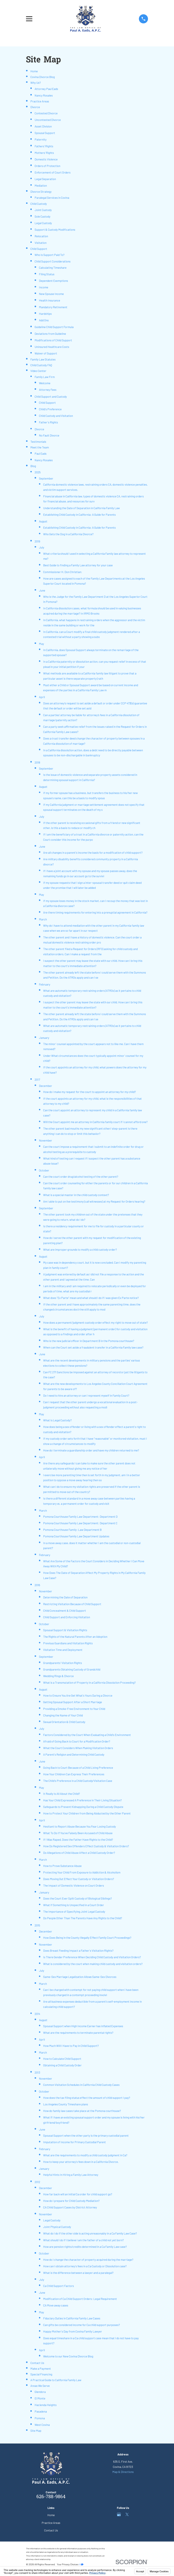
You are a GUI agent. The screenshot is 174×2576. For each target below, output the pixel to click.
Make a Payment (40, 2368)
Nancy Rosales (44, 95)
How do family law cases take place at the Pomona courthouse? (82, 2110)
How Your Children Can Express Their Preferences (73, 1774)
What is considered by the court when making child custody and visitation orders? (93, 1963)
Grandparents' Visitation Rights (62, 1662)
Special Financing (41, 2374)
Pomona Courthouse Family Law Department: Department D (80, 1516)
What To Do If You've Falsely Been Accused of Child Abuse (78, 1833)
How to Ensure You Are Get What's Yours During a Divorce (77, 1695)
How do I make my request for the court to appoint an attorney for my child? (89, 1091)
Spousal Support (45, 133)
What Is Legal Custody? (57, 1420)
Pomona (40, 2418)
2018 (37, 762)
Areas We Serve (40, 2385)
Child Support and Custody (51, 396)
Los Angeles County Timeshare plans (65, 2104)
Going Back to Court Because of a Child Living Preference (78, 1767)
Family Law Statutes (43, 359)
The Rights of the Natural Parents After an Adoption (75, 1636)
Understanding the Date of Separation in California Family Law (81, 508)
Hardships (45, 313)
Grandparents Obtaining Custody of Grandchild (71, 1669)
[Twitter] (127, 2514)
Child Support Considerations (53, 261)
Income (43, 287)
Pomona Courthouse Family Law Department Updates (76, 1536)
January (44, 1037)
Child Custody (38, 203)
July (41, 547)
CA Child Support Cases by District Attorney (70, 2207)
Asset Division (43, 126)
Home (34, 71)
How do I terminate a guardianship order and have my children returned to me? (91, 1450)
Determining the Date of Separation (65, 1597)
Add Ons (44, 320)
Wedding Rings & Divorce (58, 1676)
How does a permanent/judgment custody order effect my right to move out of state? (95, 1322)
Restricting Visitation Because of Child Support (72, 1604)
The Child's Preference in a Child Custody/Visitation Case (77, 1780)
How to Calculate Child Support (62, 2058)
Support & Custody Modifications (55, 229)
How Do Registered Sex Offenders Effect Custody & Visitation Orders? (86, 1846)
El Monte (40, 2398)
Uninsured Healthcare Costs (52, 346)
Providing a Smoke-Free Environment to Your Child (74, 1708)
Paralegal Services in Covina (52, 197)
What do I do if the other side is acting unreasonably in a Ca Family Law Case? (90, 2233)
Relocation (41, 236)
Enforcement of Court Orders (53, 172)
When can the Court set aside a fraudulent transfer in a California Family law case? (93, 1347)
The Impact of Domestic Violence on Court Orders (73, 1885)
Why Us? (35, 82)
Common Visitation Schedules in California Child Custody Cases (81, 2084)
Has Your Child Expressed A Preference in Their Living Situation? (82, 1800)
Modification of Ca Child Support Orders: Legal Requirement (80, 2298)
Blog (33, 466)
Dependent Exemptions (53, 280)
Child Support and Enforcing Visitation (66, 1617)
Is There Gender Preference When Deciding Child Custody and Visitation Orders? (92, 1957)
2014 (37, 2013)
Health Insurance (49, 300)
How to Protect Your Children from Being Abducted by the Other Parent (87, 1813)
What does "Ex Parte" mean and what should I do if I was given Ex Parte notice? (91, 1297)
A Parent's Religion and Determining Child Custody (73, 1754)
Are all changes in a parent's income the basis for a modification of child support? (93, 852)
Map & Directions (123, 2471)
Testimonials (38, 441)
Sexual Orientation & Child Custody (64, 1721)
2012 (37, 2182)
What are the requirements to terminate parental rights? (78, 2032)
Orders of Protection (47, 165)
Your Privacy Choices (70, 2564)
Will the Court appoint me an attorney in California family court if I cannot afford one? (95, 1122)
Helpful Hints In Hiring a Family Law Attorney (70, 2174)
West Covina (42, 2424)
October (44, 1170)
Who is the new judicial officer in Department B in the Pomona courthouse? (88, 1340)
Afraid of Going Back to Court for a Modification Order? (76, 1741)
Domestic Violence (46, 159)
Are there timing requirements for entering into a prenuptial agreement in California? (95, 912)
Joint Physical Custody (57, 2226)
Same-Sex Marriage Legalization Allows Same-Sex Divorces (79, 1976)
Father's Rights (48, 422)
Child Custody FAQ (41, 365)
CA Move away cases (55, 2305)
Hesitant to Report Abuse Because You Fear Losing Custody (79, 1826)
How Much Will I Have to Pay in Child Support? (71, 2045)
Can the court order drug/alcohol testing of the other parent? (80, 1176)
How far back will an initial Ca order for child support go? (77, 2194)
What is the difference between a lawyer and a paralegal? (78, 2272)
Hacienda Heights (46, 2405)
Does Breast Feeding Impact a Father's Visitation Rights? (78, 1950)
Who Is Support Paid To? (49, 254)
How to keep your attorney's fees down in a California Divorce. (81, 2161)
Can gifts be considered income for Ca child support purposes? (81, 2324)
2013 (37, 2072)
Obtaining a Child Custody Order (62, 2065)
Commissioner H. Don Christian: (62, 572)
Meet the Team (39, 447)
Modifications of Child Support (53, 340)
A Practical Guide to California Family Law (55, 2380)
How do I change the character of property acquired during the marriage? (88, 2259)
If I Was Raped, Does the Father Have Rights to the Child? (78, 1839)
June (42, 590)
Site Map (35, 2430)
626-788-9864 (51, 2497)
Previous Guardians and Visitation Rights (68, 1643)
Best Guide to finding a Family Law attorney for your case (78, 565)
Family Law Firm (45, 376)
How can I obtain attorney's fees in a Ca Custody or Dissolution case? (85, 2266)
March (43, 919)
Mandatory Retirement (53, 307)
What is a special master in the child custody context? (76, 1195)
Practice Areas (39, 101)
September (46, 478)
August (43, 521)
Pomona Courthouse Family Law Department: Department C (80, 1523)
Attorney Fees (47, 389)
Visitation (41, 242)
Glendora (40, 2391)
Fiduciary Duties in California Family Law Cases (71, 2318)
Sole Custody (42, 216)
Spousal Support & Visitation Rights (65, 1630)
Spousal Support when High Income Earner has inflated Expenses (83, 2026)
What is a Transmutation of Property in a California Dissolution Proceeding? (89, 1682)
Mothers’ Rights (44, 152)
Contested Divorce (46, 113)
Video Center (38, 370)
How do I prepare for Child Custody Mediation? (71, 2200)
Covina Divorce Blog (42, 77)
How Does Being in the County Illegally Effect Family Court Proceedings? (87, 1937)
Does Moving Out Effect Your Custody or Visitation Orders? (78, 1879)
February (44, 984)
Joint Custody (43, 210)
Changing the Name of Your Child (63, 1715)
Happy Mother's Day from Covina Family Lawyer (72, 2331)
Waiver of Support (46, 353)
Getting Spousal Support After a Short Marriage (72, 1702)
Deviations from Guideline (50, 333)
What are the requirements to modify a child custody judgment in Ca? (85, 2155)
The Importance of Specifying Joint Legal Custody (74, 1911)
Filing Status (46, 274)
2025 (38, 472)
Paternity (41, 139)
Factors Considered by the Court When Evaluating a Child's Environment (87, 1734)
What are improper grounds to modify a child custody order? (80, 1249)
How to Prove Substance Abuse (62, 1865)
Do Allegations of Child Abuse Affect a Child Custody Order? (79, 1852)
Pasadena (41, 2411)
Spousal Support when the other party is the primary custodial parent (86, 2135)
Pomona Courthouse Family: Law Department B (72, 1529)
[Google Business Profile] (119, 2514)
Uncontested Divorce (48, 119)
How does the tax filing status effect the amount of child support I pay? (86, 2097)
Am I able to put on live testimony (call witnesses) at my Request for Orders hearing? (94, 1201)
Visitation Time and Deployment (62, 1649)
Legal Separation (45, 179)
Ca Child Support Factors (58, 2285)
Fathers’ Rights (44, 146)
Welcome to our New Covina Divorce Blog (68, 2356)
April (42, 697)
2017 (37, 1079)
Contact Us (37, 2362)
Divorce (35, 107)
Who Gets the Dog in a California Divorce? (68, 534)
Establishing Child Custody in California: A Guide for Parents (79, 514)
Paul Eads (41, 453)
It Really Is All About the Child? (61, 1793)
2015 (37, 1925)
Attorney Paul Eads (46, 88)
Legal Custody (43, 223)
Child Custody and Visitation (56, 415)
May (41, 643)
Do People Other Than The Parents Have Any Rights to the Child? (82, 1918)
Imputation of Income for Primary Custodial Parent (74, 2142)
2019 (37, 541)
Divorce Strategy (41, 191)
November (45, 1140)
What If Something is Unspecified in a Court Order (73, 1905)
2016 (37, 1585)
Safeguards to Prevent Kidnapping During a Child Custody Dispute (83, 1806)
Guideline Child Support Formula (54, 327)
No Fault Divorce (49, 435)
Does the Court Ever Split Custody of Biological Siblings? (77, 1898)
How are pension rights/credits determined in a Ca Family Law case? (85, 2246)
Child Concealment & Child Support (64, 1610)
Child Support (38, 248)
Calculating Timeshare (53, 267)
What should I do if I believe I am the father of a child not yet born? (83, 2240)
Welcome (44, 383)
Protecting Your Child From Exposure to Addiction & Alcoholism (81, 1872)
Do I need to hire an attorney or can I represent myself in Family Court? (86, 1395)
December (45, 1085)
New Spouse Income (51, 293)
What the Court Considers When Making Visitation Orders (78, 1748)
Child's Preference (50, 409)
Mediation (41, 185)
